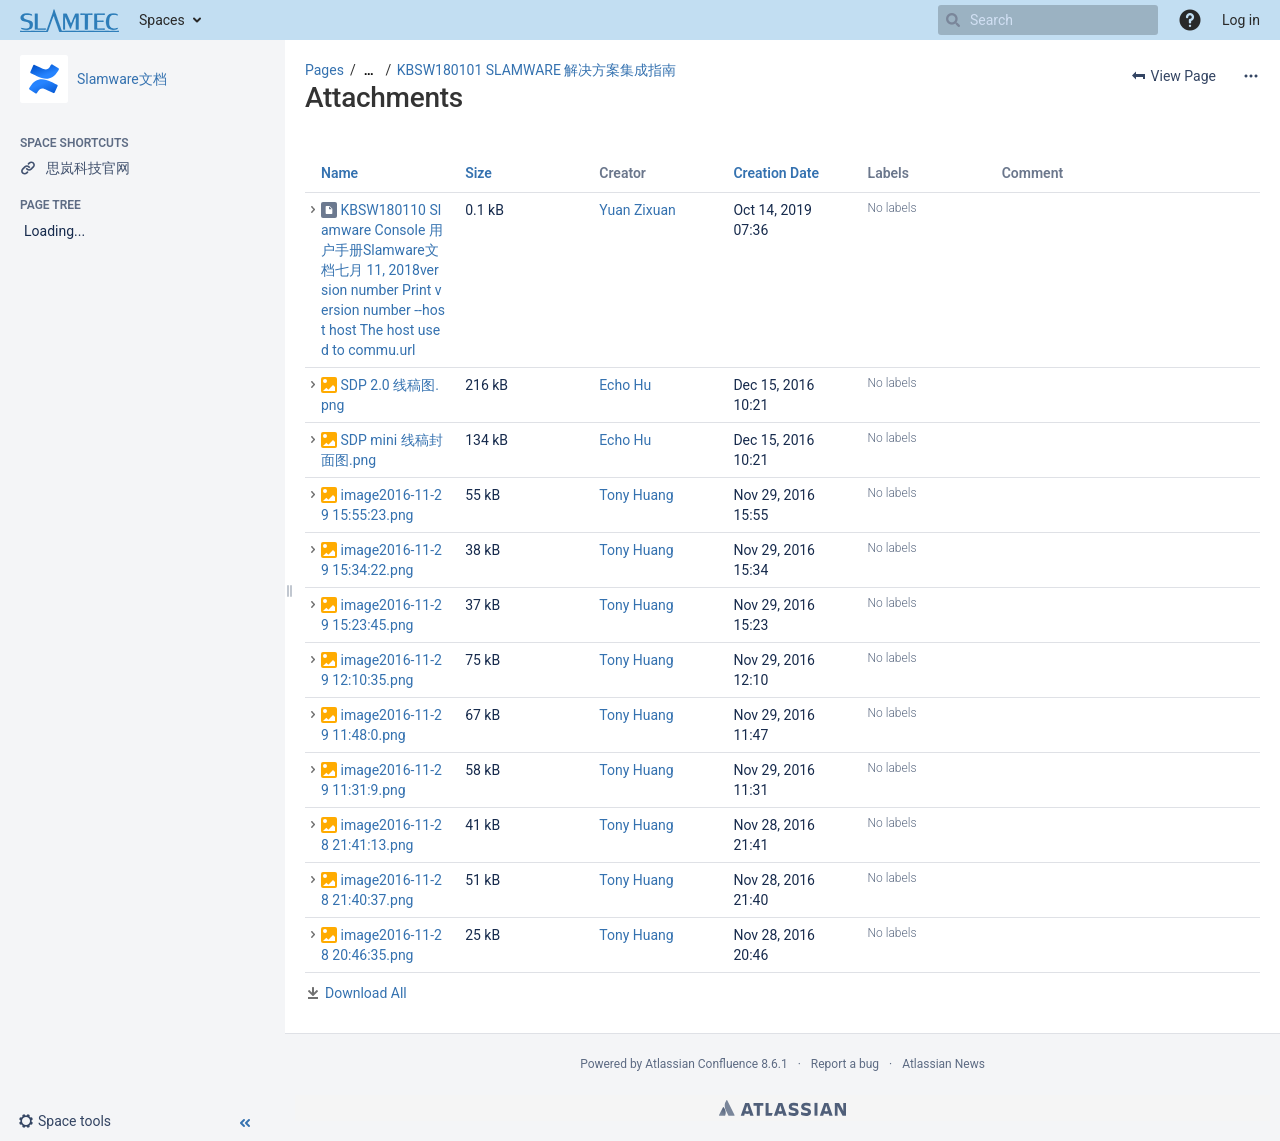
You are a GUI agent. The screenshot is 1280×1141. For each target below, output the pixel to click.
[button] (1190, 20)
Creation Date (776, 173)
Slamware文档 (122, 79)
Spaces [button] (162, 20)
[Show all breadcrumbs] (369, 70)
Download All (366, 993)
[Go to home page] (69, 20)
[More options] (1251, 76)
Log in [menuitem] (1241, 20)
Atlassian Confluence (701, 1064)
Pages (324, 70)
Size (478, 173)
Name (339, 173)
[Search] (953, 20)
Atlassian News (943, 1064)
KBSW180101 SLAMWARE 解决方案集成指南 (537, 70)
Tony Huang (636, 495)
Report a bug (845, 1064)
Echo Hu (625, 385)
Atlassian (782, 1108)
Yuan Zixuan (637, 210)
